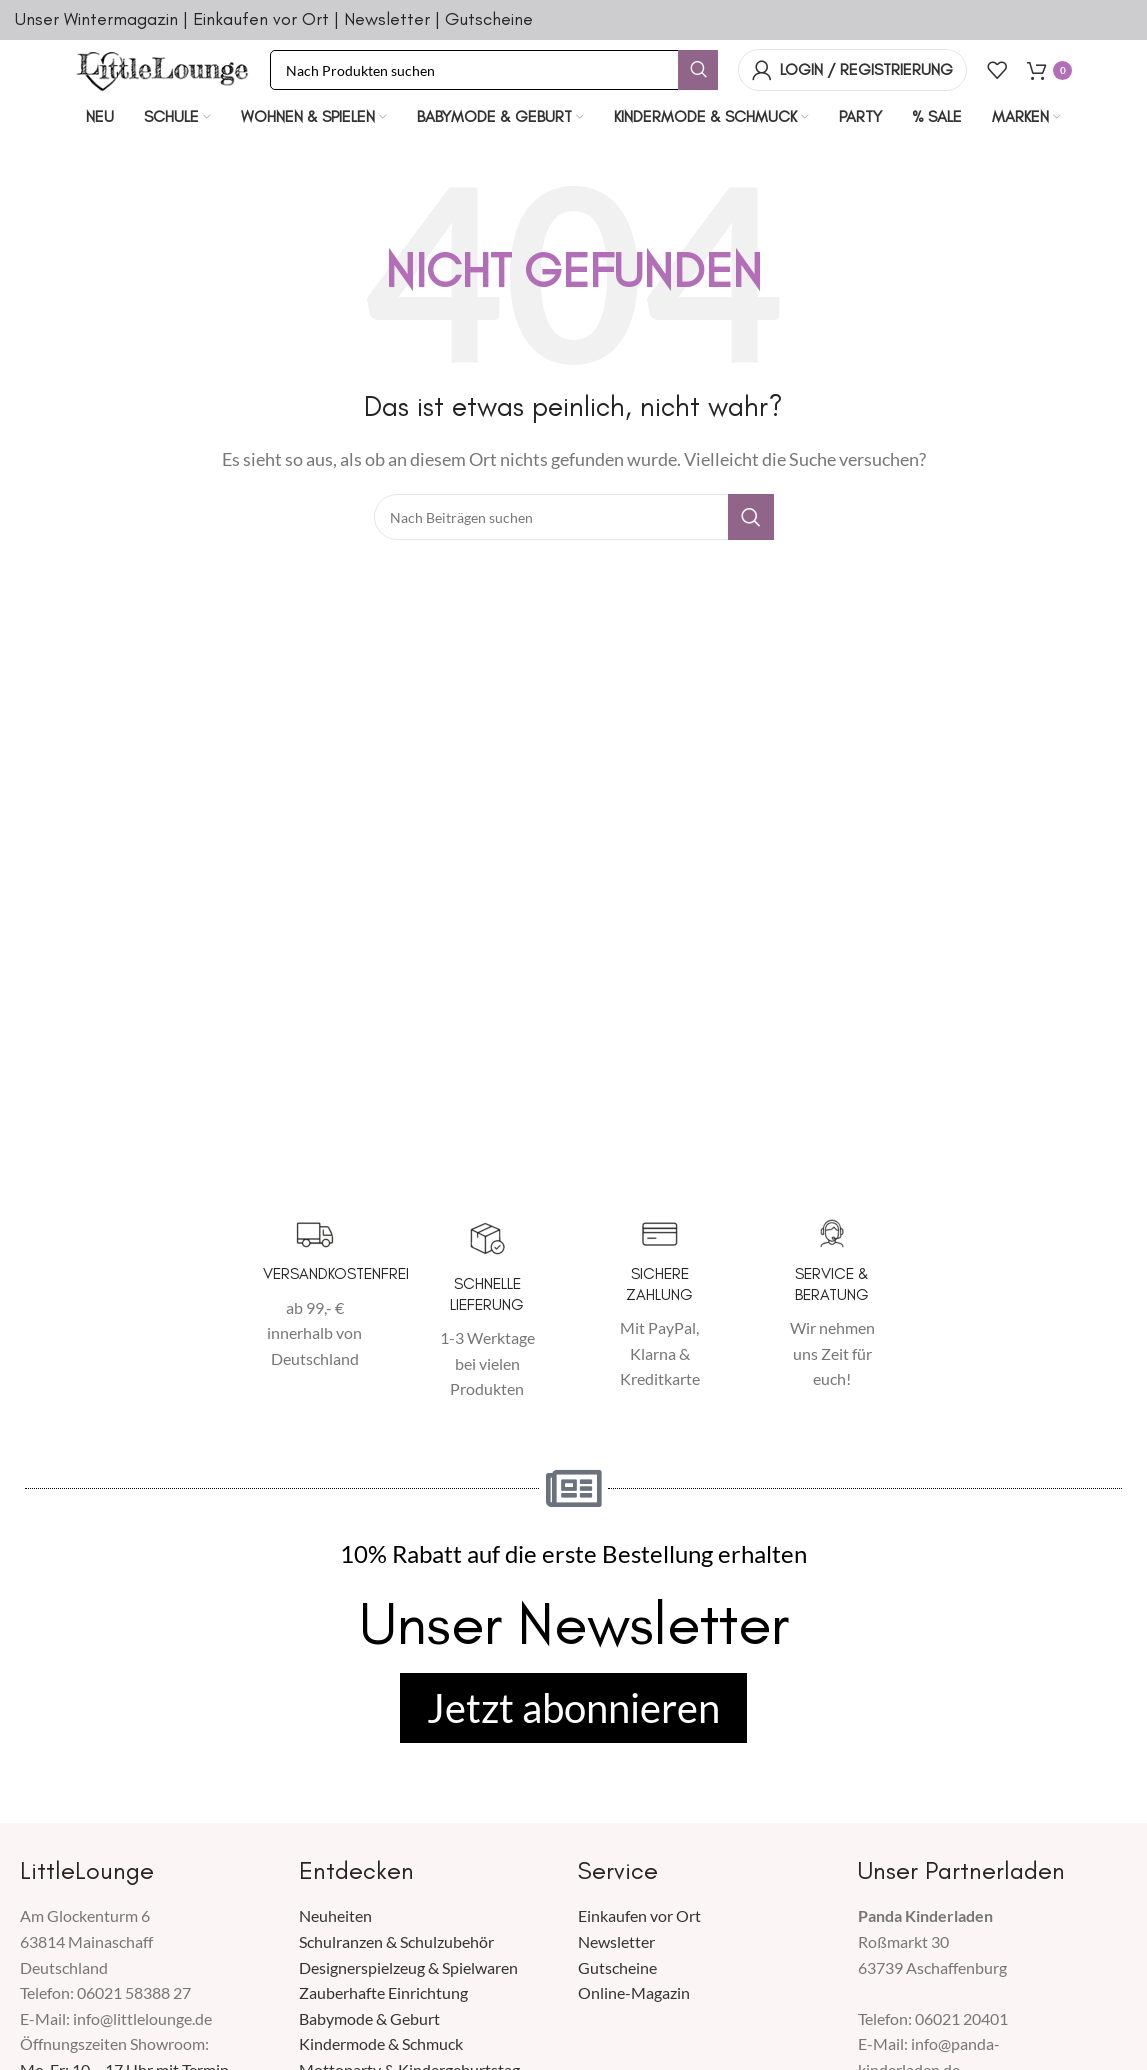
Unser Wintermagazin (96, 19)
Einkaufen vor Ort (261, 19)
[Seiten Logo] (162, 67)
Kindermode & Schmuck (381, 2045)
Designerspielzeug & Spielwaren (408, 1968)
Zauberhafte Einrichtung (383, 1994)
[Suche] (494, 70)
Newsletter (387, 19)
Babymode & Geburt (369, 2019)
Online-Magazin (634, 1994)
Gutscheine (489, 19)
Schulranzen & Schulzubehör (396, 1942)
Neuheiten (335, 1917)
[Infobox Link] (314, 1295)
